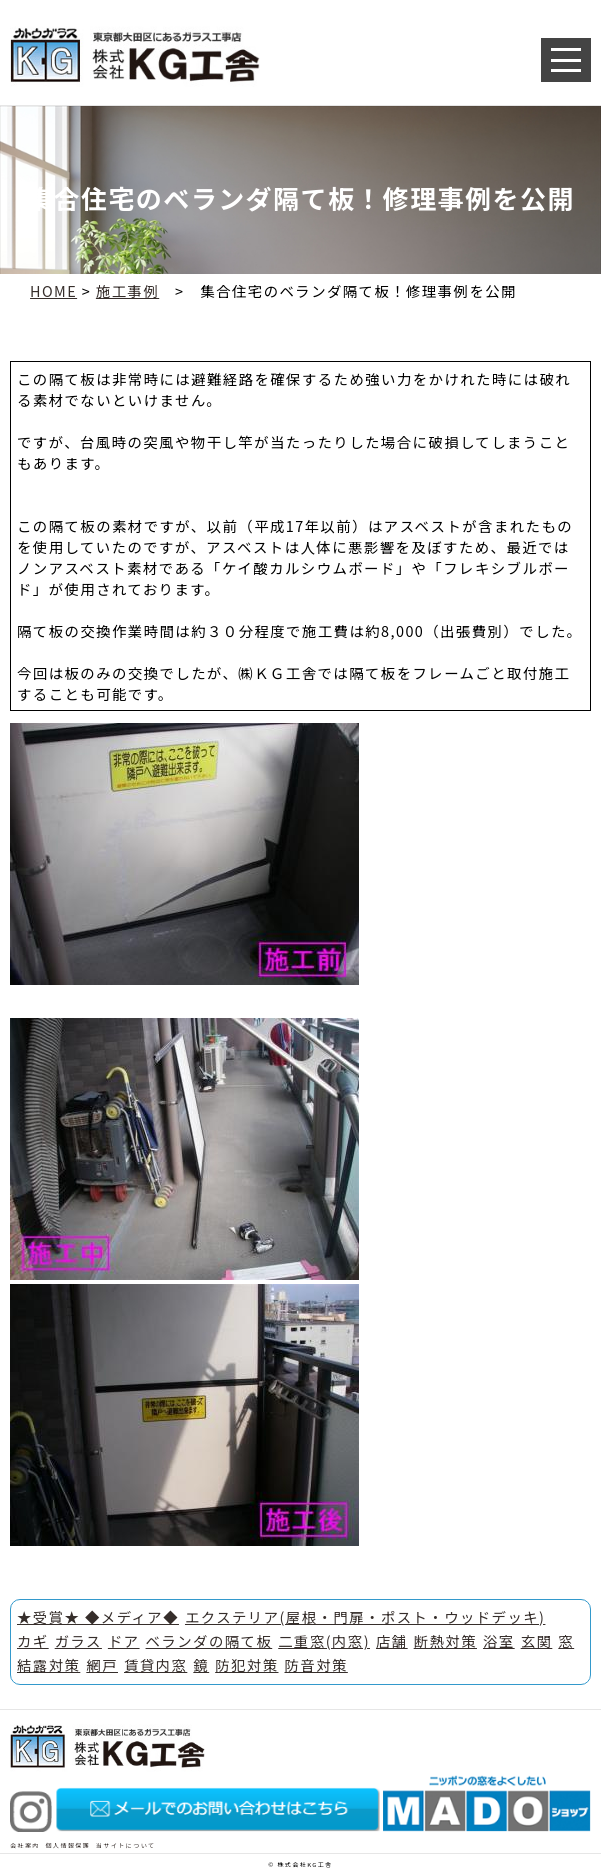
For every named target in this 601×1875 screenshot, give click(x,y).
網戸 (102, 1664)
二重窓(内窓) (324, 1640)
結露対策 (48, 1664)
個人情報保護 (68, 1845)
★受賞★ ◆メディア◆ (98, 1616)
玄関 (537, 1640)
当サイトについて (125, 1845)
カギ (33, 1640)
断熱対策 (445, 1640)
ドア (124, 1640)
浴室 (499, 1640)
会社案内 (25, 1845)
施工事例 (127, 290)
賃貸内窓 (155, 1664)
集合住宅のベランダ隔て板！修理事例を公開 (358, 290)
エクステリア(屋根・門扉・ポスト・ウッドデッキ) (365, 1616)
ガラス (78, 1640)
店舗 (392, 1640)
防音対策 (316, 1664)
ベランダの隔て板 (209, 1640)
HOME (53, 290)
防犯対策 (246, 1664)
